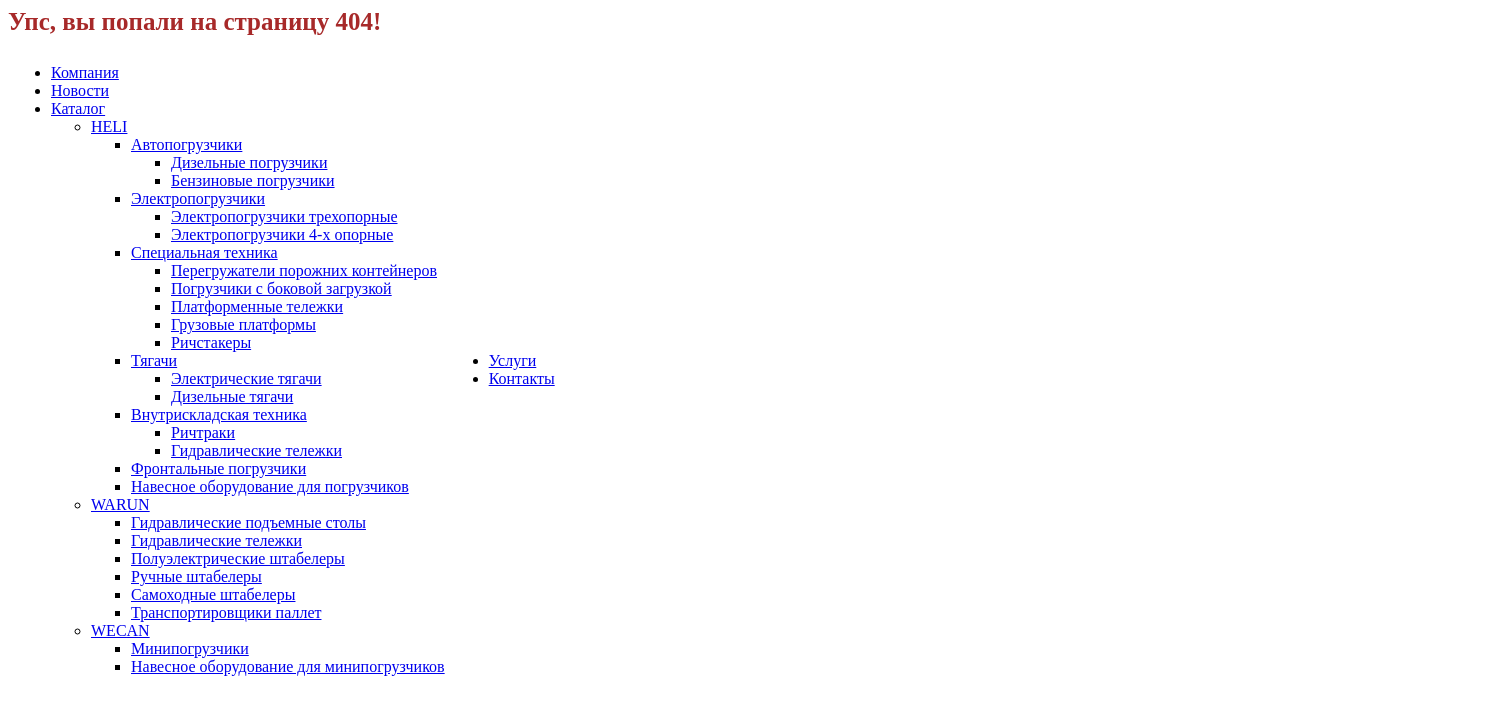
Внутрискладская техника (219, 414)
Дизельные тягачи (232, 396)
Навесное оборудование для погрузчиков (270, 486)
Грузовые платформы (243, 324)
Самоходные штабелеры (213, 594)
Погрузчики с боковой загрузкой (281, 288)
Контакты (522, 378)
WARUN (120, 504)
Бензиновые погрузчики (253, 180)
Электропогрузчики (198, 198)
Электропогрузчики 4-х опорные (282, 234)
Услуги (513, 360)
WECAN (120, 630)
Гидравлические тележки (256, 450)
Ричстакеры (211, 342)
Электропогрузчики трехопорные (284, 216)
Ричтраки (203, 432)
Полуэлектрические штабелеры (238, 558)
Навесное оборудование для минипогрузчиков (288, 666)
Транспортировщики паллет (226, 612)
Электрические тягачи (246, 378)
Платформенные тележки (257, 306)
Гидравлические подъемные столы (248, 522)
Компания (85, 72)
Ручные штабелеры (196, 576)
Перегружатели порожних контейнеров (304, 270)
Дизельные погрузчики (249, 162)
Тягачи (154, 360)
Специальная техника (204, 252)
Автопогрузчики (186, 144)
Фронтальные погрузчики (218, 468)
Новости (80, 90)
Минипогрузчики (190, 648)
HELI (109, 126)
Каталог (78, 108)
